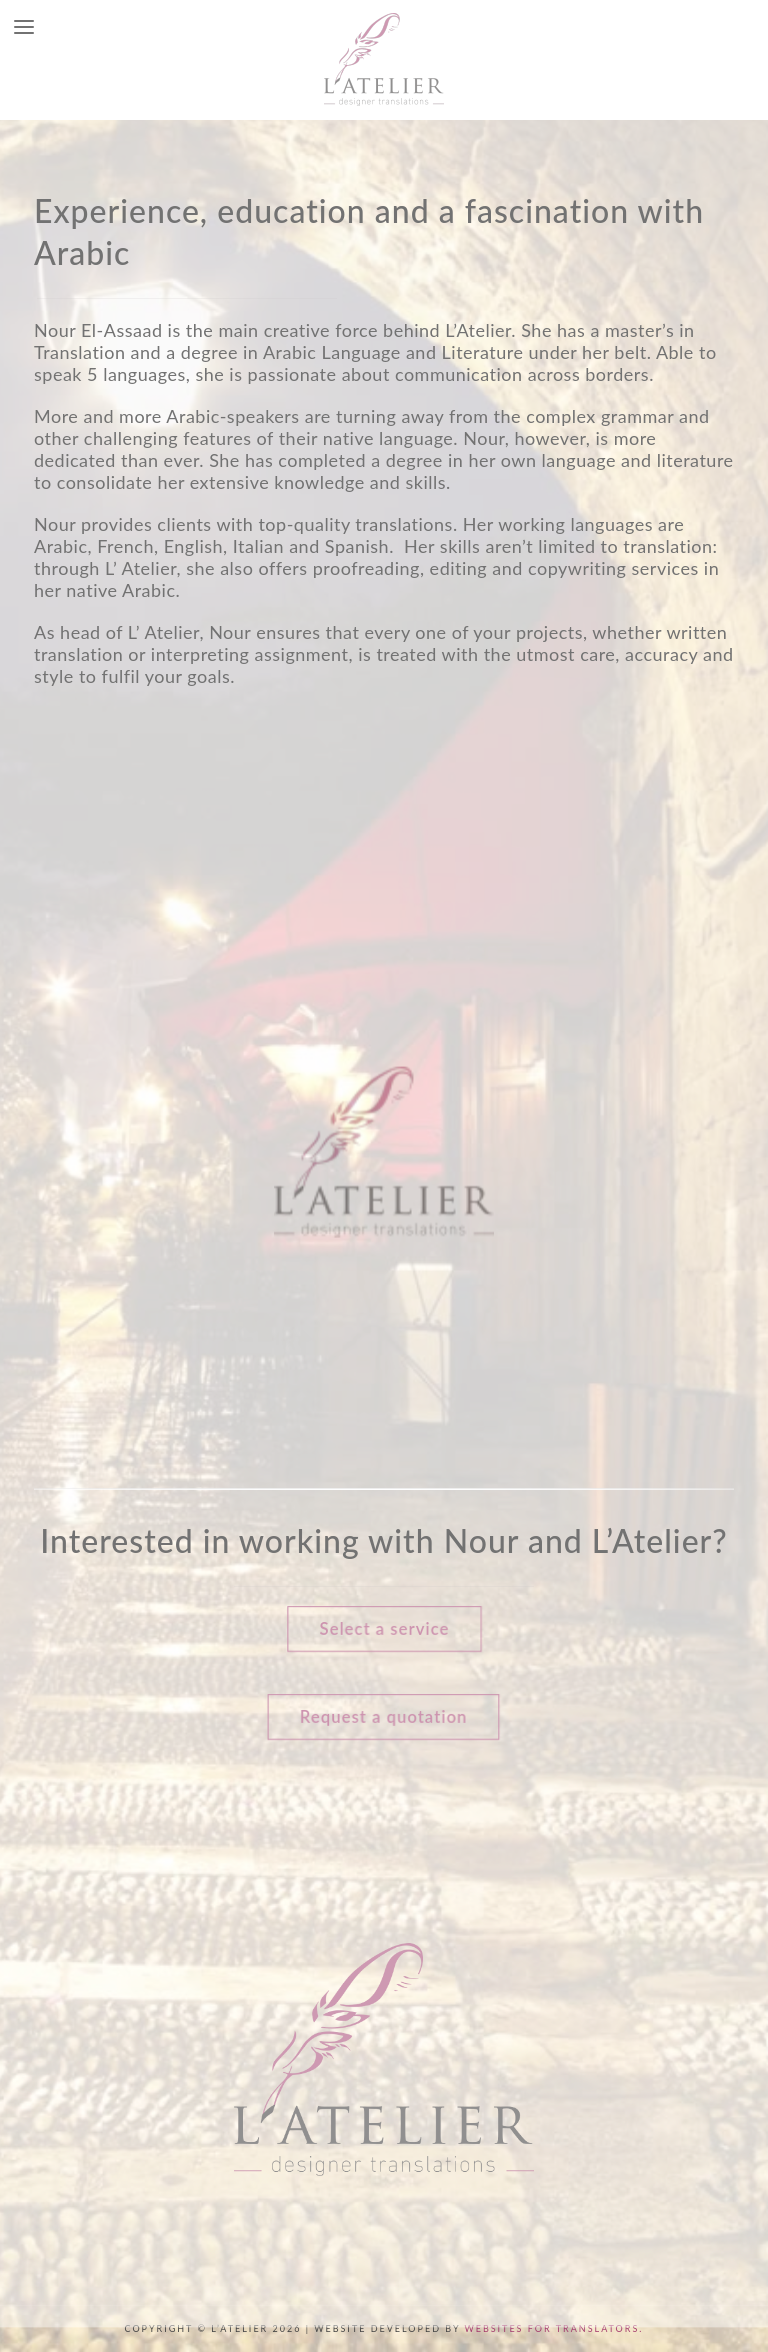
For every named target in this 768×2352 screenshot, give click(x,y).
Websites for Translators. (553, 2328)
